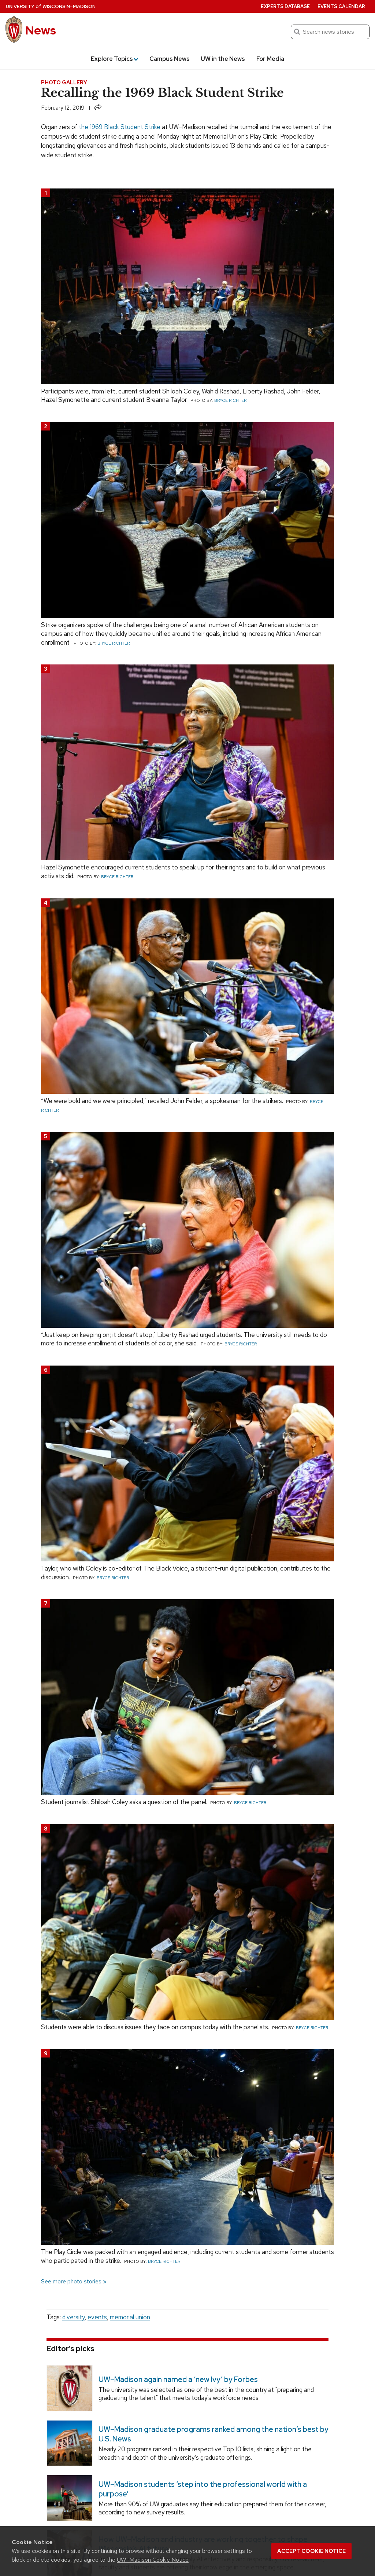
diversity (73, 2317)
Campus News (169, 59)
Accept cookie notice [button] (311, 2551)
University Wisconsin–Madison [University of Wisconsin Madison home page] (51, 6)
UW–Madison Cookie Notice (153, 2560)
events (97, 2317)
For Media (270, 59)
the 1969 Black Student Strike (119, 127)
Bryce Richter (230, 400)
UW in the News (223, 59)
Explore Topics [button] (114, 59)
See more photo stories (71, 2281)
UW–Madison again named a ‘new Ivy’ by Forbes (178, 2379)
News (40, 30)
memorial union (130, 2317)
